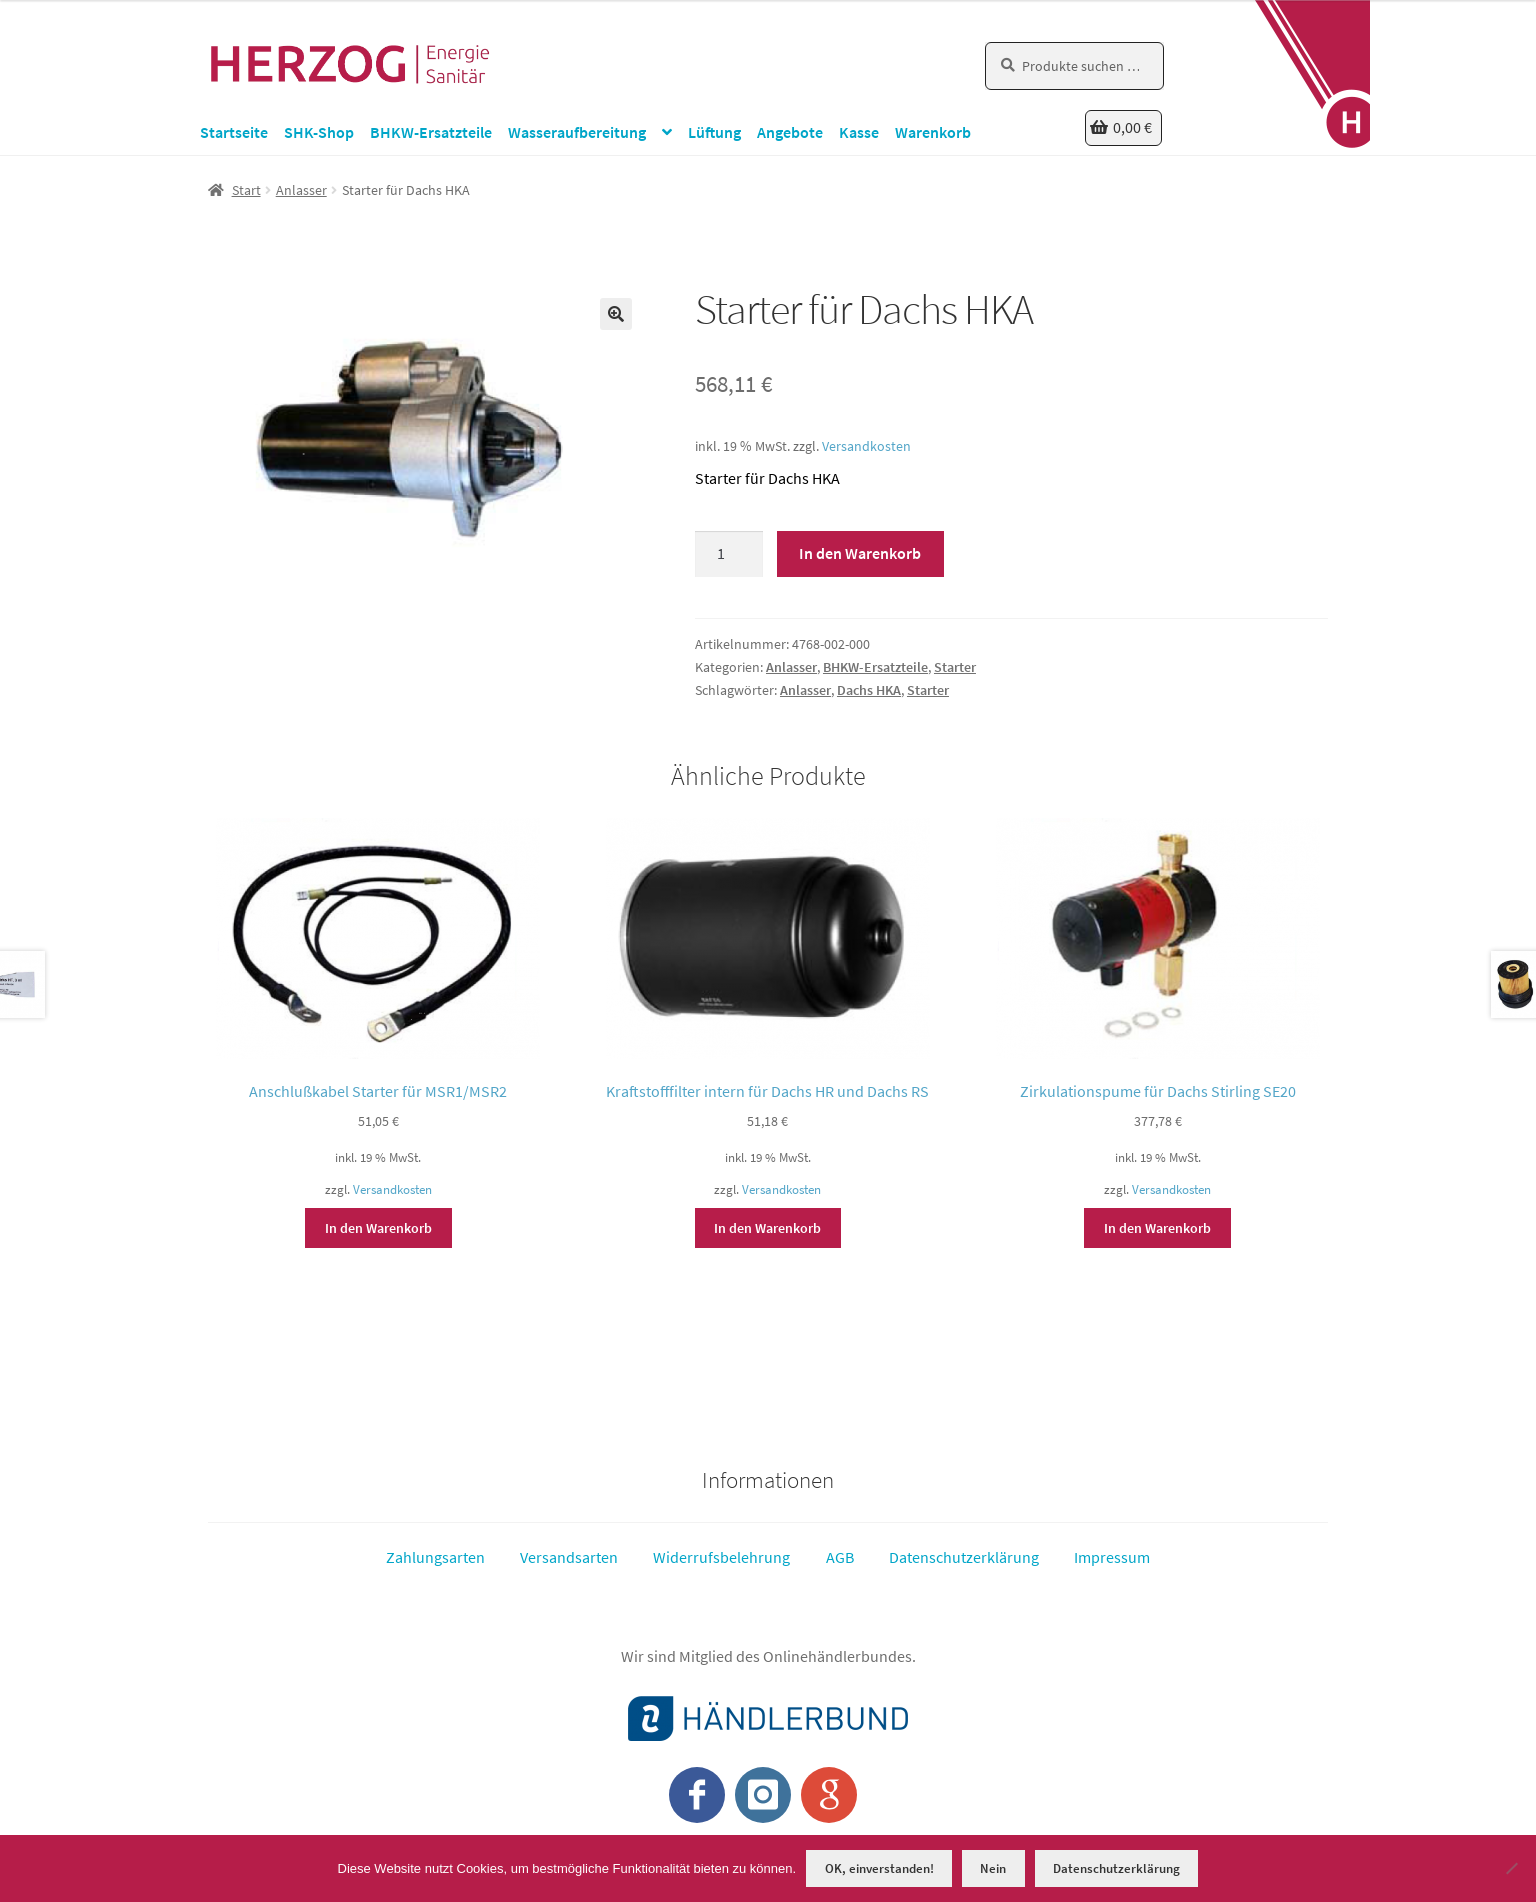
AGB (840, 1557)
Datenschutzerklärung (964, 1557)
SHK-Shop (319, 132)
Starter (955, 667)
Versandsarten (569, 1557)
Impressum (1112, 1557)
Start (246, 190)
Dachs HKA (869, 690)
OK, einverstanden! (879, 1868)
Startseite (234, 132)
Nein (993, 1868)
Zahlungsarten (435, 1557)
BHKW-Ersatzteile (431, 132)
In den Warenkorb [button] (378, 1228)
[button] (616, 314)
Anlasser (301, 190)
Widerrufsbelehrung (721, 1557)
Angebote (790, 132)
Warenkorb (933, 132)
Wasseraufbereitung (577, 132)
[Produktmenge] (729, 554)
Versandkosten (866, 446)
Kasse (859, 132)
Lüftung (714, 132)
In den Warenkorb (860, 553)
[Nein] (1511, 1868)
